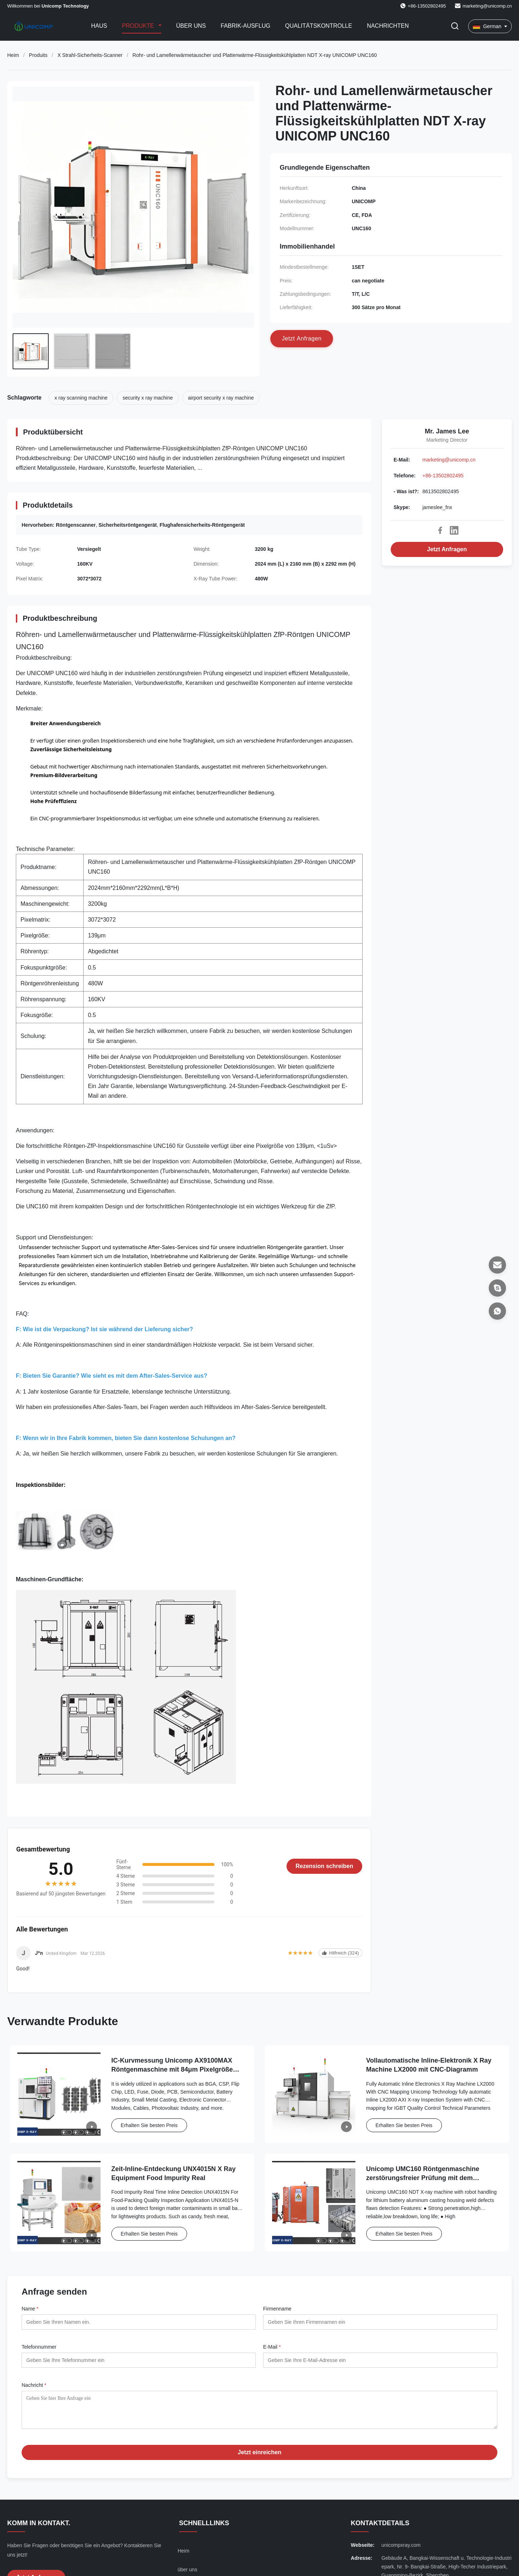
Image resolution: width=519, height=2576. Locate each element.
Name (30, 2309)
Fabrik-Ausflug (245, 26)
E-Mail (272, 2347)
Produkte (138, 26)
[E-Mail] (497, 1265)
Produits (38, 55)
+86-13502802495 (442, 475)
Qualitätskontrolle (318, 26)
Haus (99, 26)
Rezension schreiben (324, 1866)
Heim (13, 55)
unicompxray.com (401, 2550)
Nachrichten (388, 26)
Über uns (191, 26)
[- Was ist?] (497, 1311)
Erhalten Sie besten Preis (149, 2125)
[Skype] (497, 1288)
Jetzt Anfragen (447, 549)
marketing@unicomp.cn (487, 6)
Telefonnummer (39, 2347)
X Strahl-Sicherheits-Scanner (90, 55)
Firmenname (277, 2309)
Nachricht (34, 2385)
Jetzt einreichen (259, 2458)
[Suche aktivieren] (455, 26)
